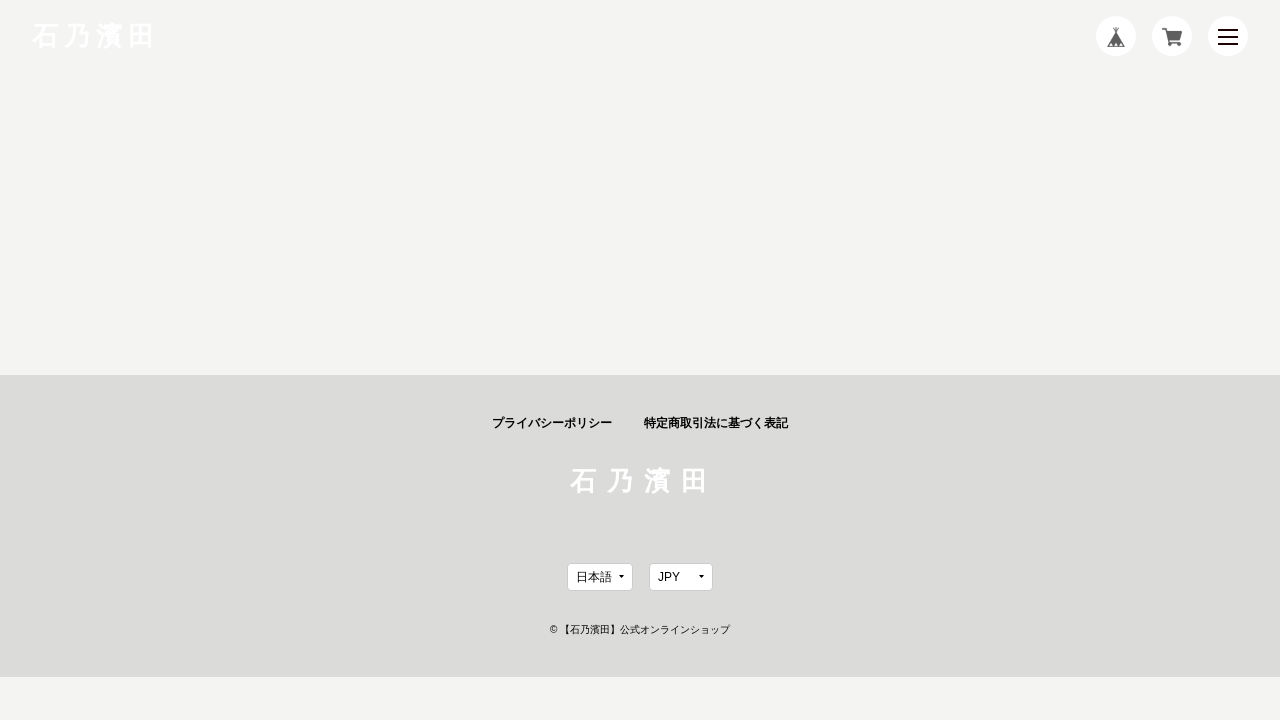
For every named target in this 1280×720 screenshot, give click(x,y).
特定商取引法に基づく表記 (716, 423)
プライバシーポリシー (552, 423)
